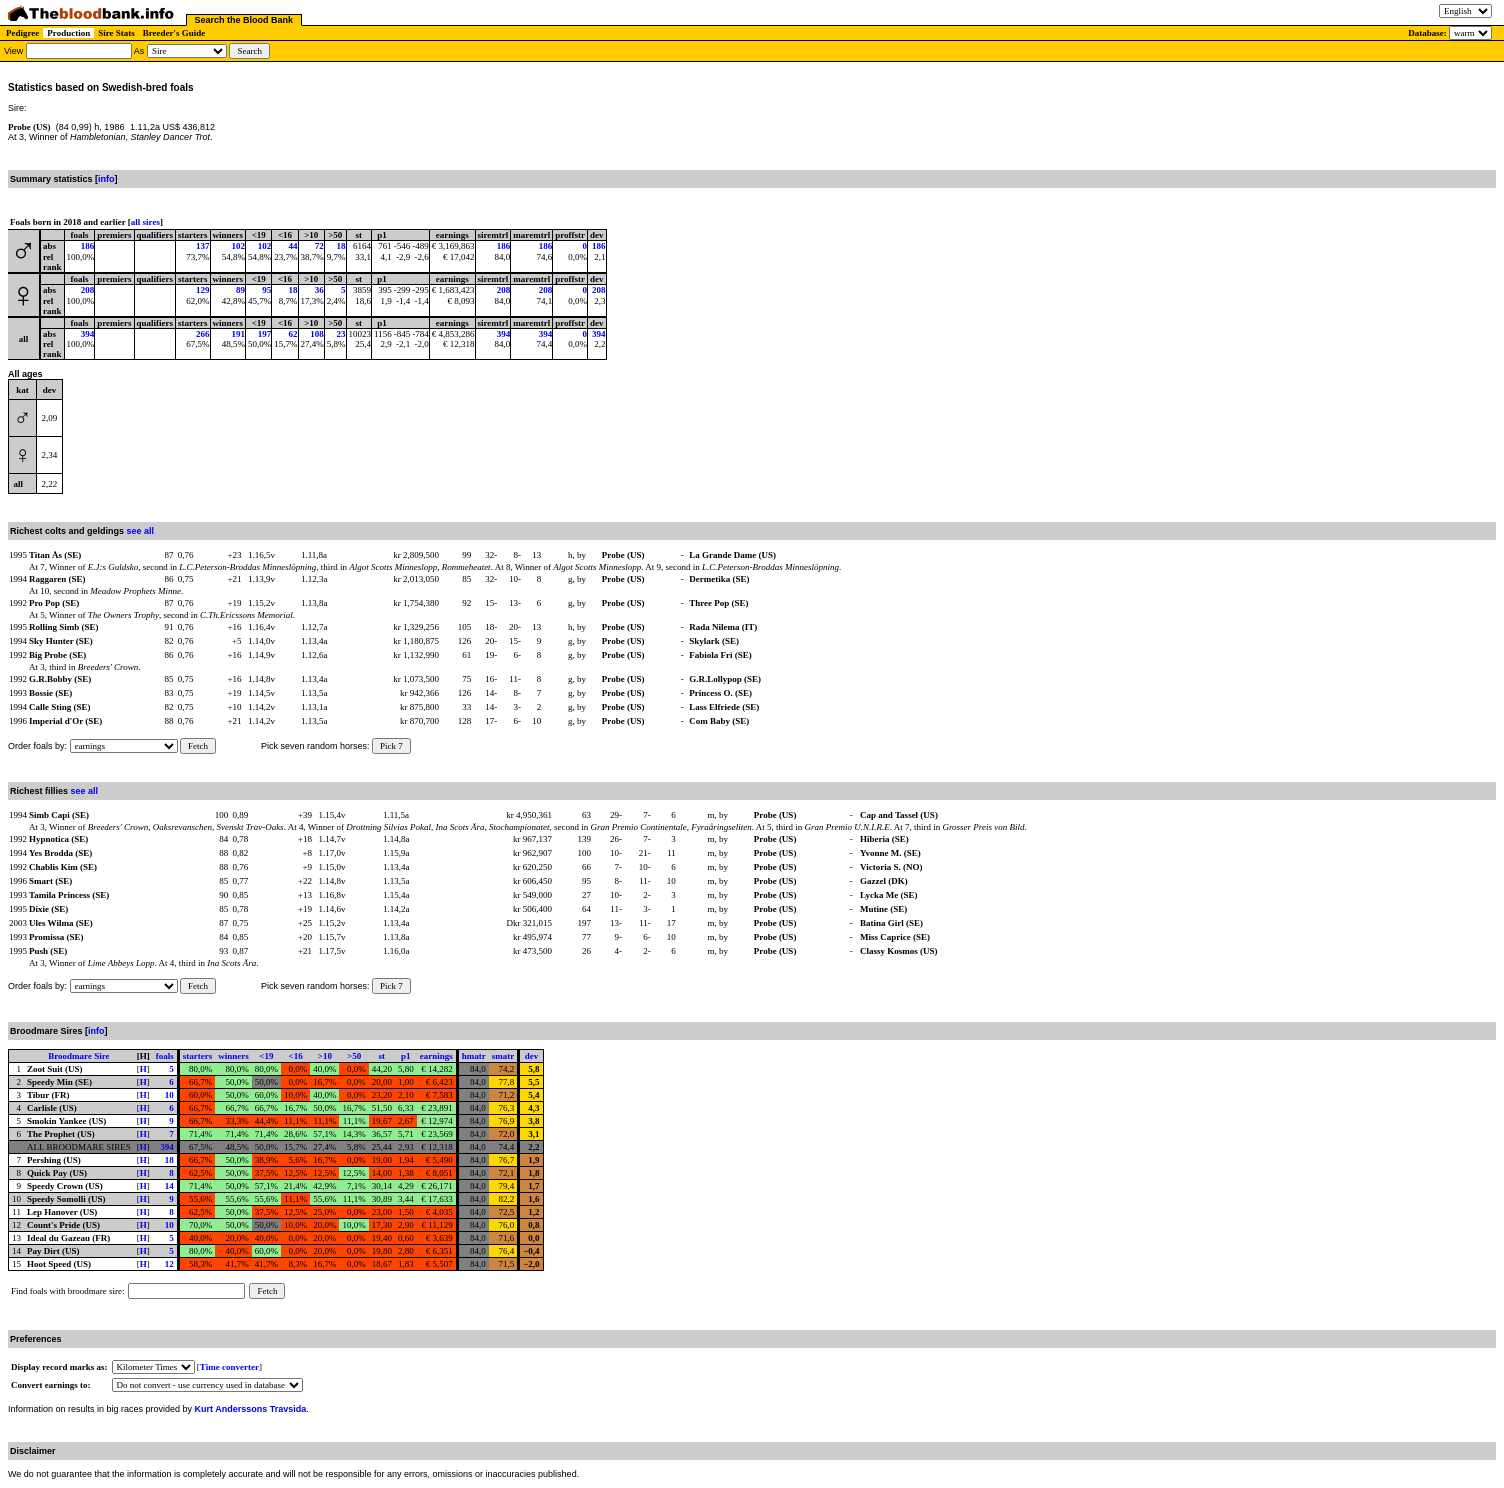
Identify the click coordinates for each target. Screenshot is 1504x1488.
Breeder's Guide (174, 33)
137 (203, 246)
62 (293, 334)
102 (239, 246)
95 (266, 290)
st (382, 1056)
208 (88, 290)
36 (319, 290)
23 (341, 334)
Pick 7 (391, 746)
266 (203, 334)
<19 (266, 1056)
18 (341, 246)
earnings (436, 1056)
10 (169, 1095)
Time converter (229, 1367)
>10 (325, 1056)
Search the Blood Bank (244, 20)
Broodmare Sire (78, 1056)
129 (203, 290)
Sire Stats (116, 33)
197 (265, 334)
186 (88, 246)
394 (88, 334)
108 (317, 334)
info (106, 179)
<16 (296, 1056)
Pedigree (22, 33)
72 (319, 246)
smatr (503, 1056)
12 (169, 1264)
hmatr (474, 1056)
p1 (406, 1056)
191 (239, 334)
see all (141, 531)
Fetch (198, 746)
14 (169, 1186)
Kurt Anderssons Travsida (251, 1409)
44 (293, 246)
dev (532, 1056)
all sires (145, 222)
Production (68, 33)
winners (233, 1056)
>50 (354, 1056)
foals (165, 1056)
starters (197, 1056)
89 (240, 290)
